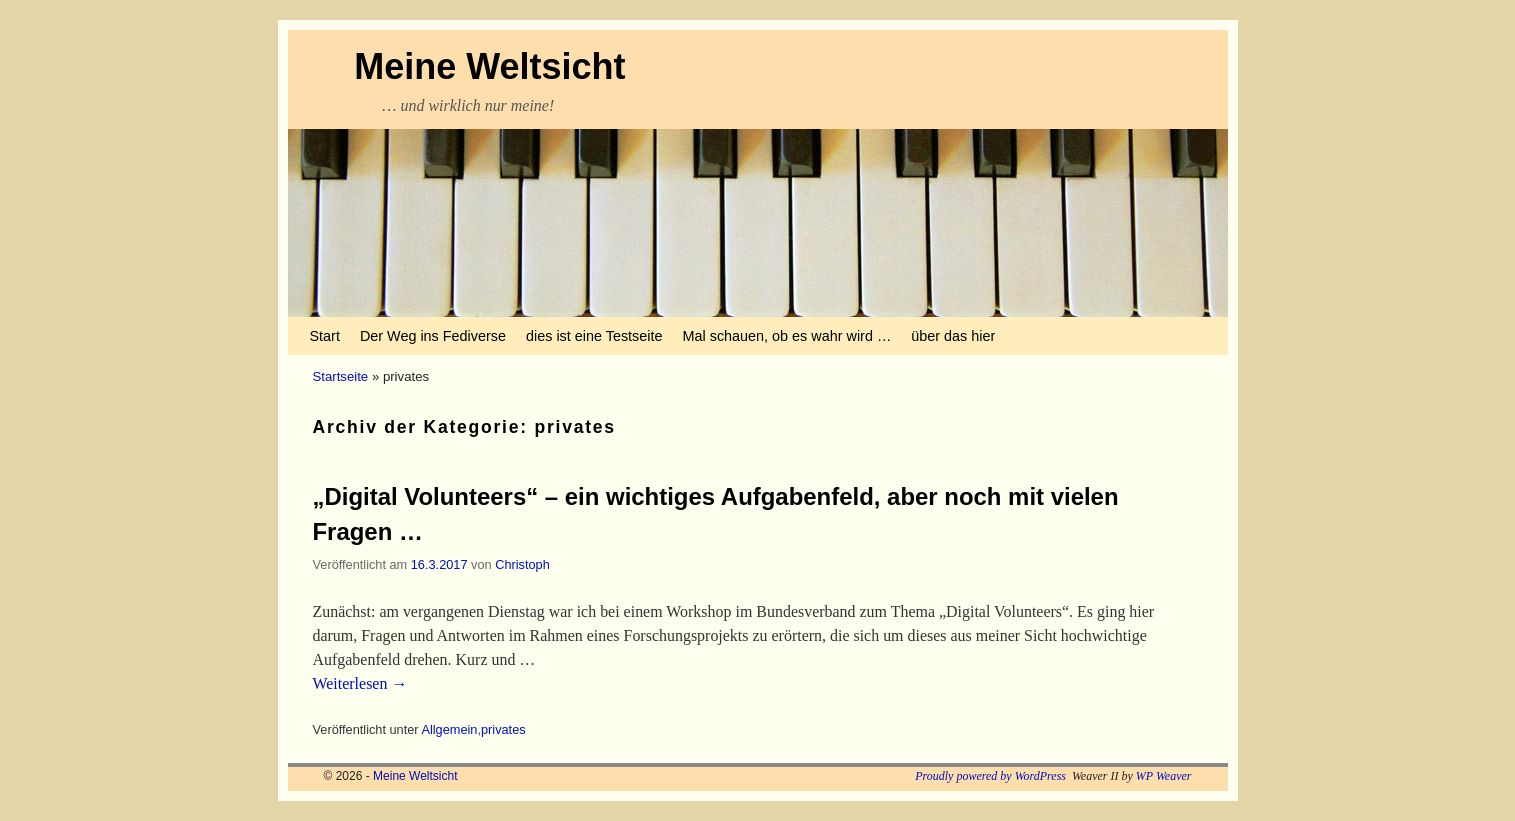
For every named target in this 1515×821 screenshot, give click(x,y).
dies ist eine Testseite (594, 336)
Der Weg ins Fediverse (433, 336)
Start (325, 336)
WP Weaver (1164, 776)
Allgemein (449, 729)
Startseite (341, 376)
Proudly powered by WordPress (990, 776)
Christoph (522, 564)
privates (503, 729)
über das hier (953, 336)
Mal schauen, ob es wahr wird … (787, 336)
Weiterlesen (360, 683)
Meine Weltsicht (489, 66)
